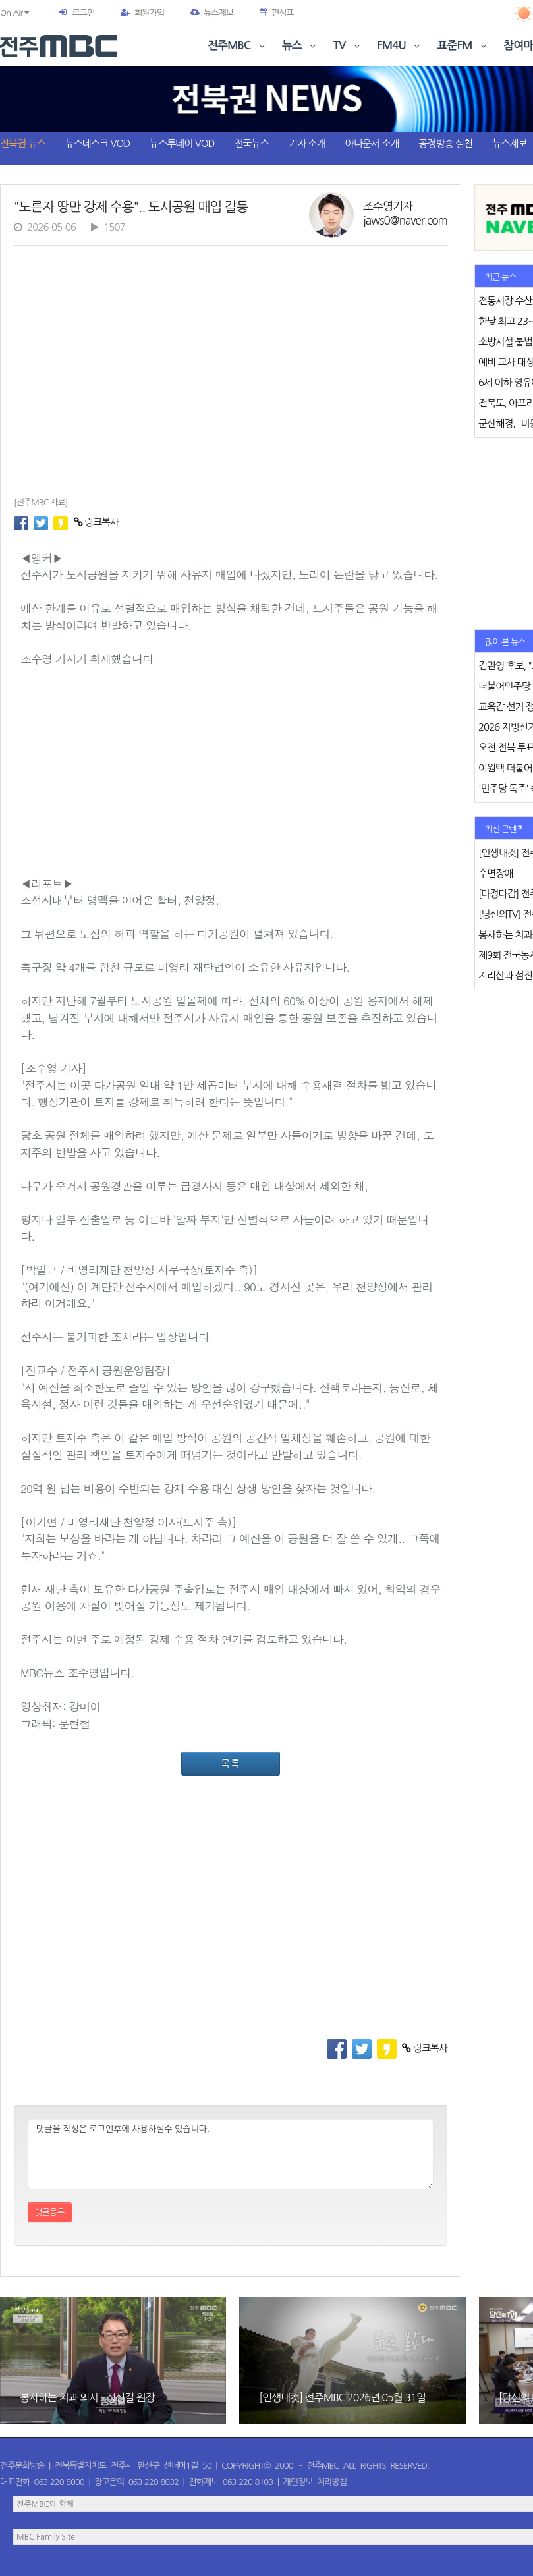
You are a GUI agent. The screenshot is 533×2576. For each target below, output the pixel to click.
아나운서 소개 (372, 143)
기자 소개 (307, 143)
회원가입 (142, 13)
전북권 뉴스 (22, 143)
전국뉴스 (252, 143)
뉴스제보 (211, 13)
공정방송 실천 (445, 143)
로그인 (83, 13)
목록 (230, 1763)
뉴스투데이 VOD (182, 143)
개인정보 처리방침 (315, 2482)
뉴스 (300, 45)
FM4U (399, 45)
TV (347, 45)
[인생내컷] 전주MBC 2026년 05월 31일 (342, 2397)
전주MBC (237, 45)
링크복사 (96, 522)
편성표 (277, 13)
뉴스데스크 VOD (97, 143)
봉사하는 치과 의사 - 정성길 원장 (87, 2397)
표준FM (463, 45)
